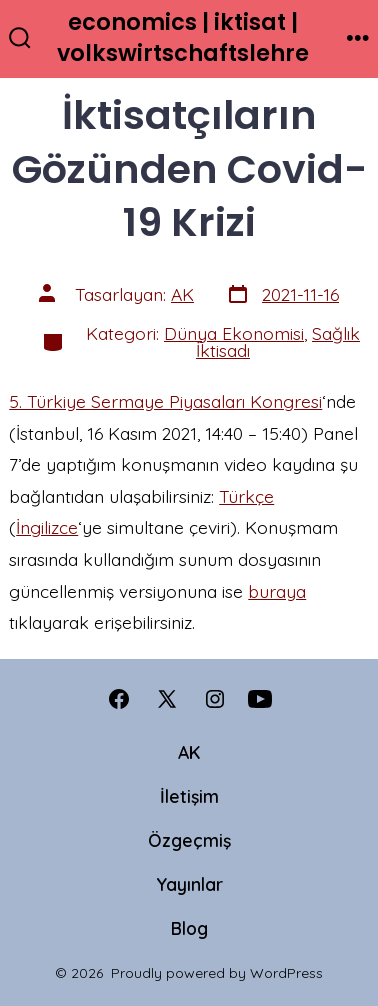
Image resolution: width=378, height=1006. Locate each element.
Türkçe (246, 496)
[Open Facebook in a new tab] (119, 699)
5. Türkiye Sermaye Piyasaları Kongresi (165, 401)
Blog (189, 928)
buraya (277, 591)
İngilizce (47, 527)
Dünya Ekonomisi (234, 333)
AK (182, 294)
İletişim (189, 796)
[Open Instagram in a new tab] (215, 699)
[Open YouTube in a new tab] (260, 699)
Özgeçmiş (189, 840)
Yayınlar (189, 884)
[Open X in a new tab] (167, 699)
